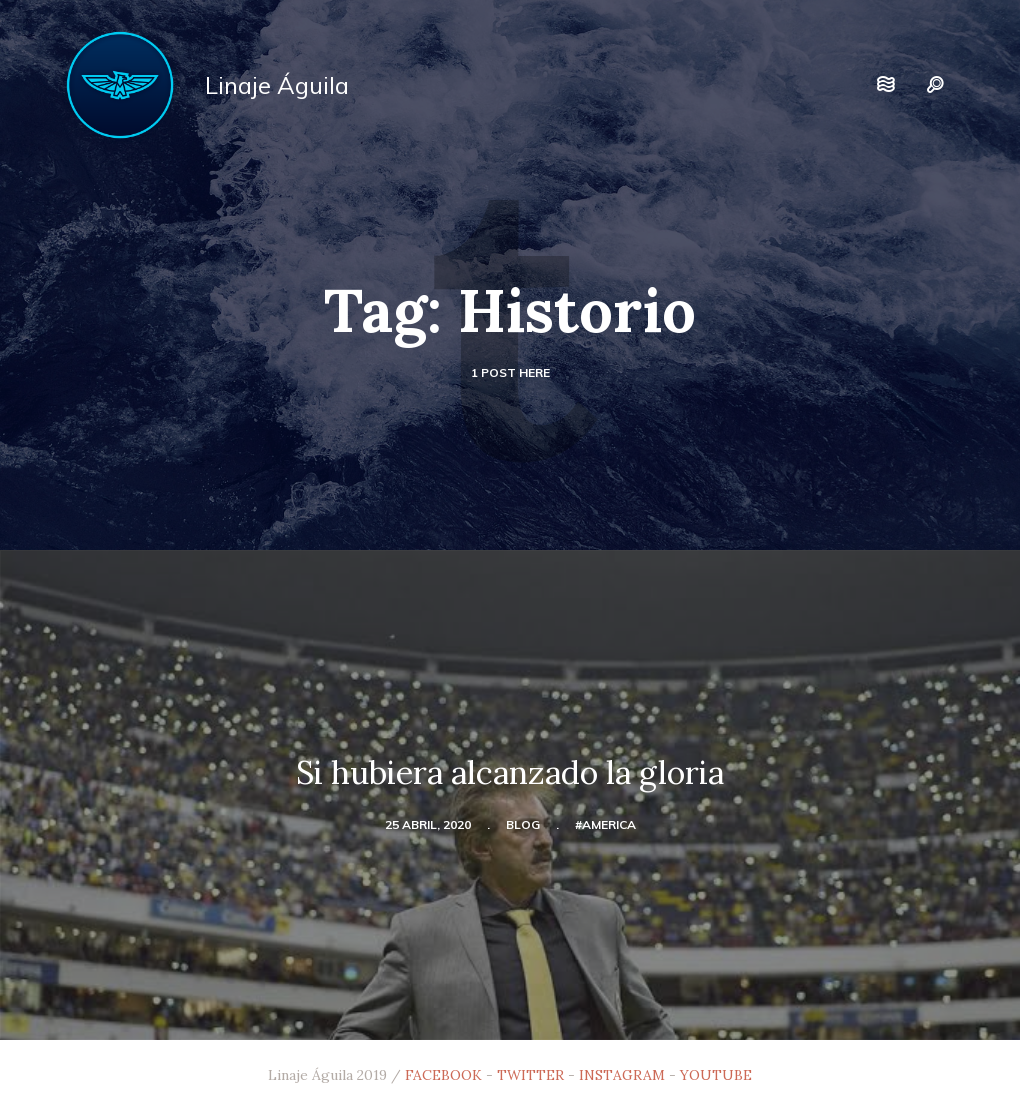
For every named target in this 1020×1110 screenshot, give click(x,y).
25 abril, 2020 (428, 824)
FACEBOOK (443, 1075)
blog (523, 824)
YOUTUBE (716, 1075)
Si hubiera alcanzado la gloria (510, 772)
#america (605, 824)
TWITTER (530, 1075)
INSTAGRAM (622, 1075)
